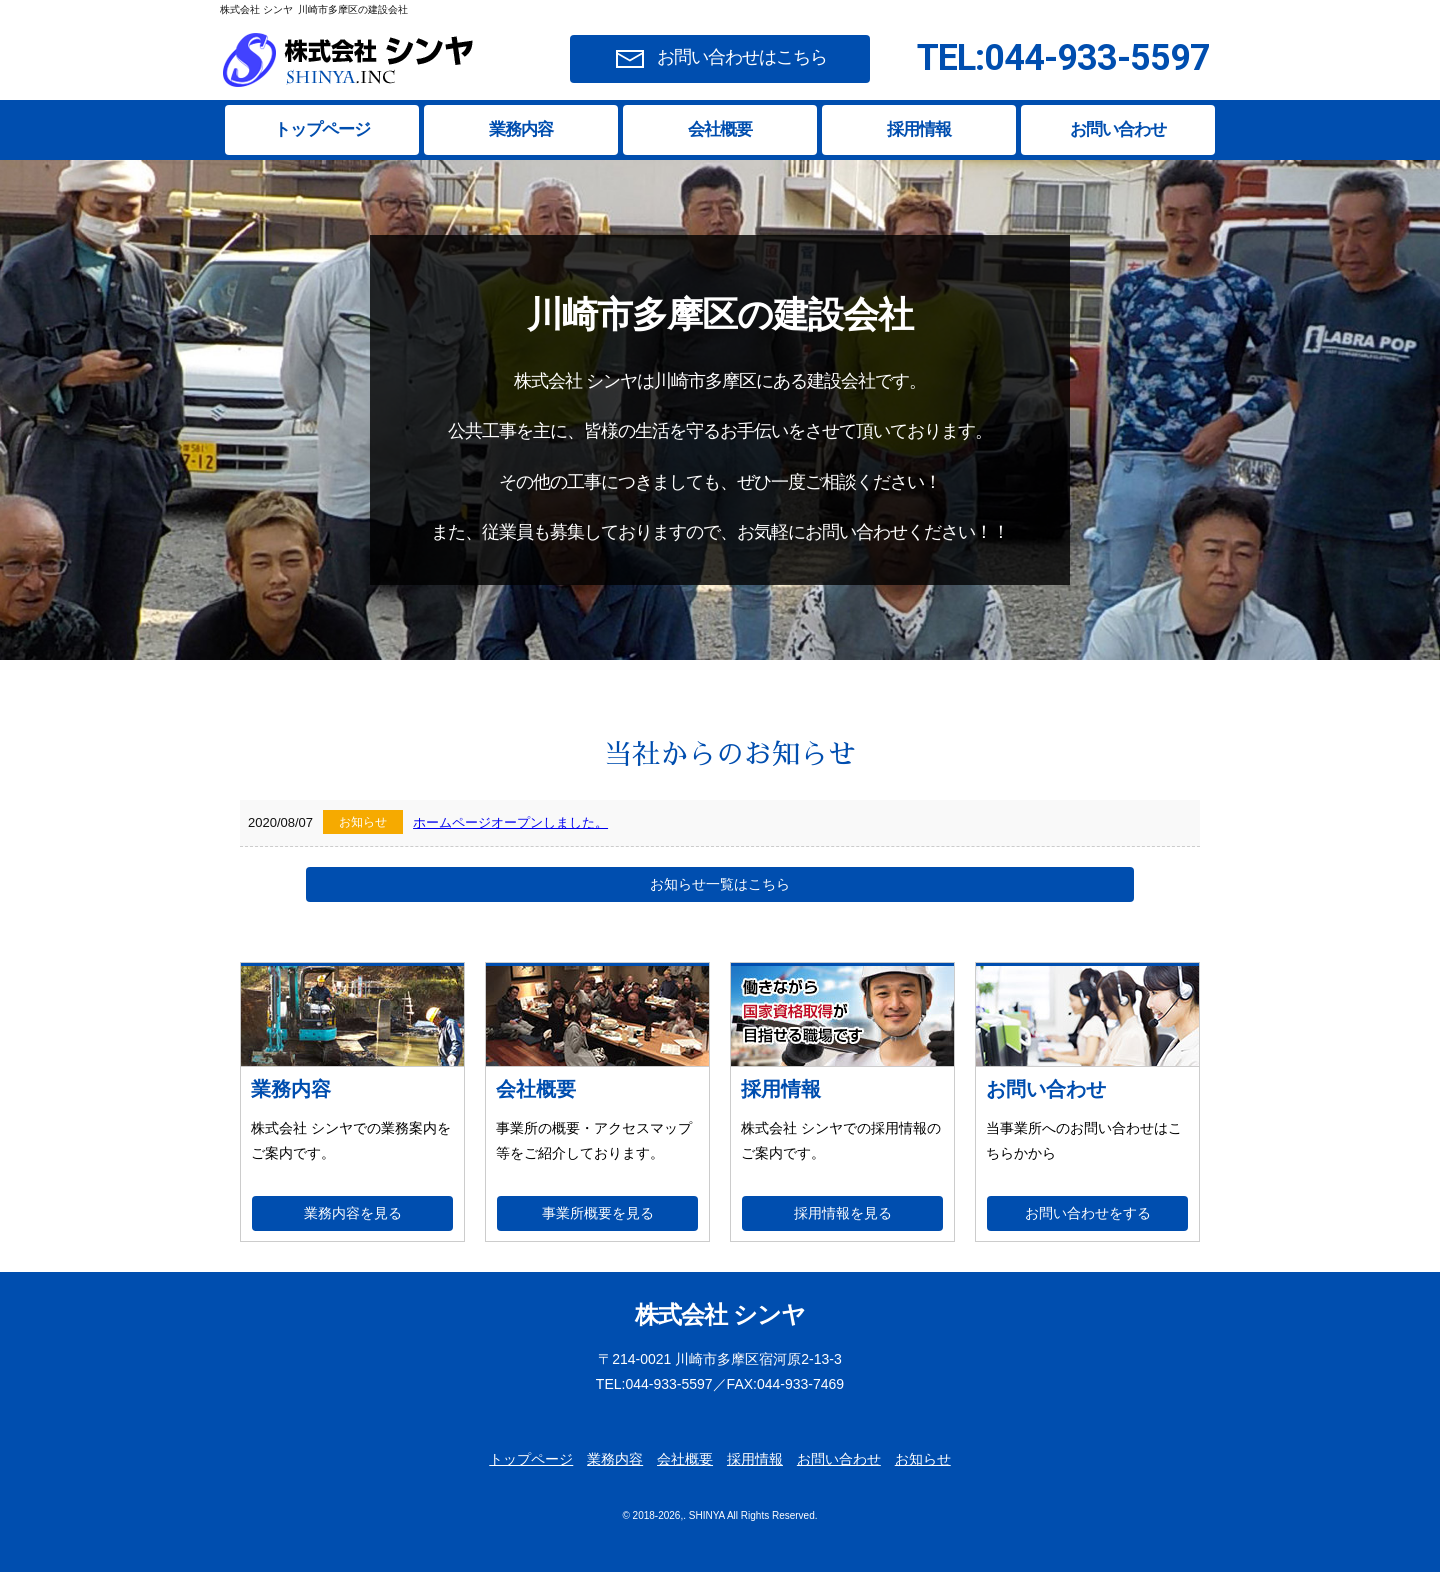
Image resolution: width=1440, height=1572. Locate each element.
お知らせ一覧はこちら (720, 884)
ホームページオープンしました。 (510, 822)
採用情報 (919, 129)
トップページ (322, 129)
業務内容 (521, 129)
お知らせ (923, 1459)
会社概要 (720, 129)
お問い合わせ (1118, 129)
